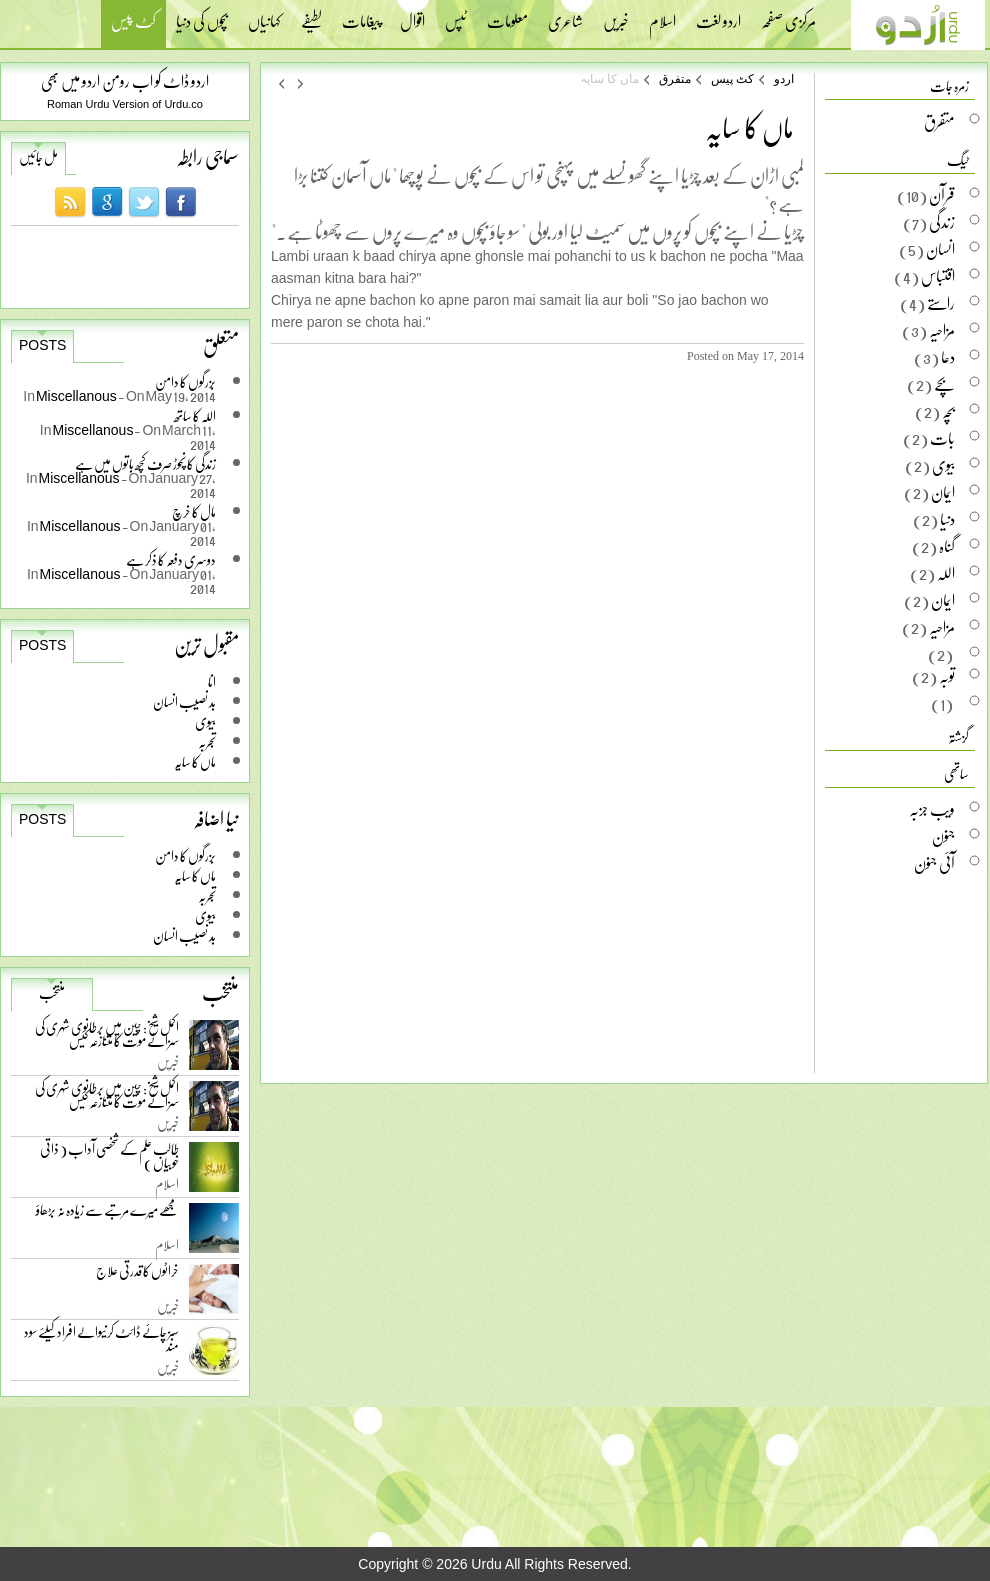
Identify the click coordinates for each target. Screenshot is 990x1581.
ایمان (943, 492)
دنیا (947, 519)
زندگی (942, 222)
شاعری (565, 15)
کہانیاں (264, 15)
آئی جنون (934, 863)
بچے (944, 384)
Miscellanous (77, 395)
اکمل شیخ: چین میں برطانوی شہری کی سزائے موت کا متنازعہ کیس (107, 1037)
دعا (948, 357)
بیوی (205, 721)
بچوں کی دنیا (202, 15)
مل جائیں (38, 157)
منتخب (52, 993)
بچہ (948, 411)
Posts (42, 345)
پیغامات (361, 15)
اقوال (412, 15)
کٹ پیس (133, 23)
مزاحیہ (942, 330)
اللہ (946, 573)
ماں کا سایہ (195, 761)
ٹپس (456, 15)
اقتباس (938, 276)
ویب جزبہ (932, 809)
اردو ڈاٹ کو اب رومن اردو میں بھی (125, 80)
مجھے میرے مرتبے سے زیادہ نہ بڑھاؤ (107, 1214)
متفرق (675, 79)
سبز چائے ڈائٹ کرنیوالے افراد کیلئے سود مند (101, 1342)
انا (212, 681)
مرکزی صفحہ (788, 15)
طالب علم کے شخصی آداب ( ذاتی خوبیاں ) (109, 1159)
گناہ (947, 546)
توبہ (947, 676)
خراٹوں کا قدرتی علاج (137, 1275)
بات (942, 438)
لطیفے (311, 15)
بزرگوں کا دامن (185, 855)
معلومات (507, 15)
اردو (784, 79)
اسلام (662, 15)
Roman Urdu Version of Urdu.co (125, 104)
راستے (941, 303)
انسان (940, 249)
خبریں (616, 15)
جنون (943, 836)
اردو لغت (718, 15)
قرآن (942, 195)
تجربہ (207, 741)
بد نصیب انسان (184, 701)
